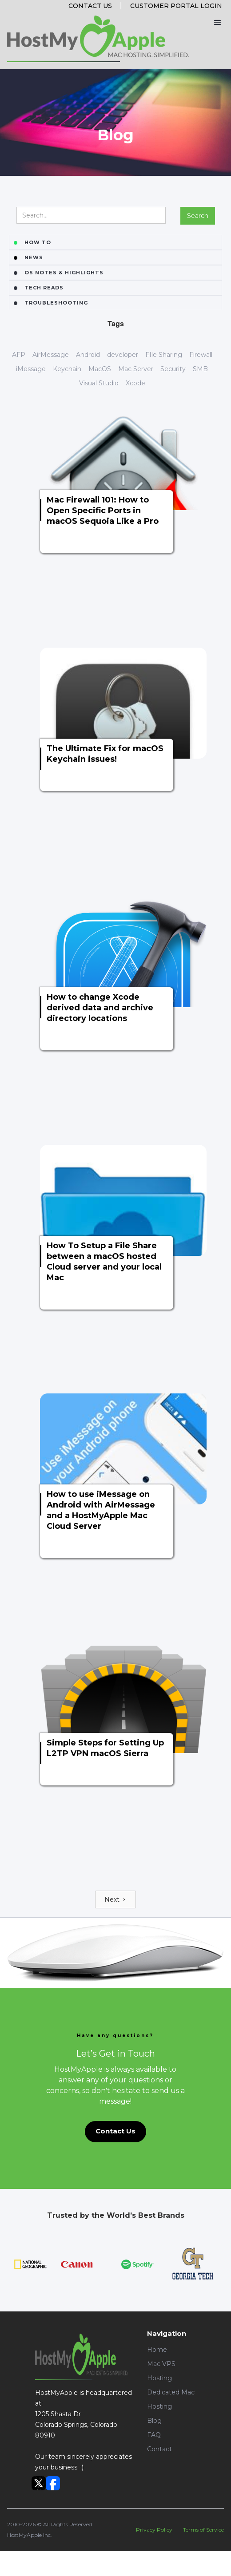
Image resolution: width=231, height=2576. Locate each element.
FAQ (154, 2435)
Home (157, 2350)
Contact (159, 2449)
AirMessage (50, 355)
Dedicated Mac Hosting (171, 2399)
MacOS (99, 369)
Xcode (135, 383)
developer (122, 355)
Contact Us (90, 5)
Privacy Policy (154, 2529)
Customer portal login (176, 5)
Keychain (67, 369)
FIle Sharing (163, 355)
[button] (216, 21)
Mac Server (135, 369)
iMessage (31, 369)
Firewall (200, 355)
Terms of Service (203, 2529)
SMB (200, 369)
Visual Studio (99, 383)
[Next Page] (115, 1899)
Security (173, 369)
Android (88, 355)
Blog (154, 2421)
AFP (18, 355)
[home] (98, 39)
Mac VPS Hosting (161, 2371)
